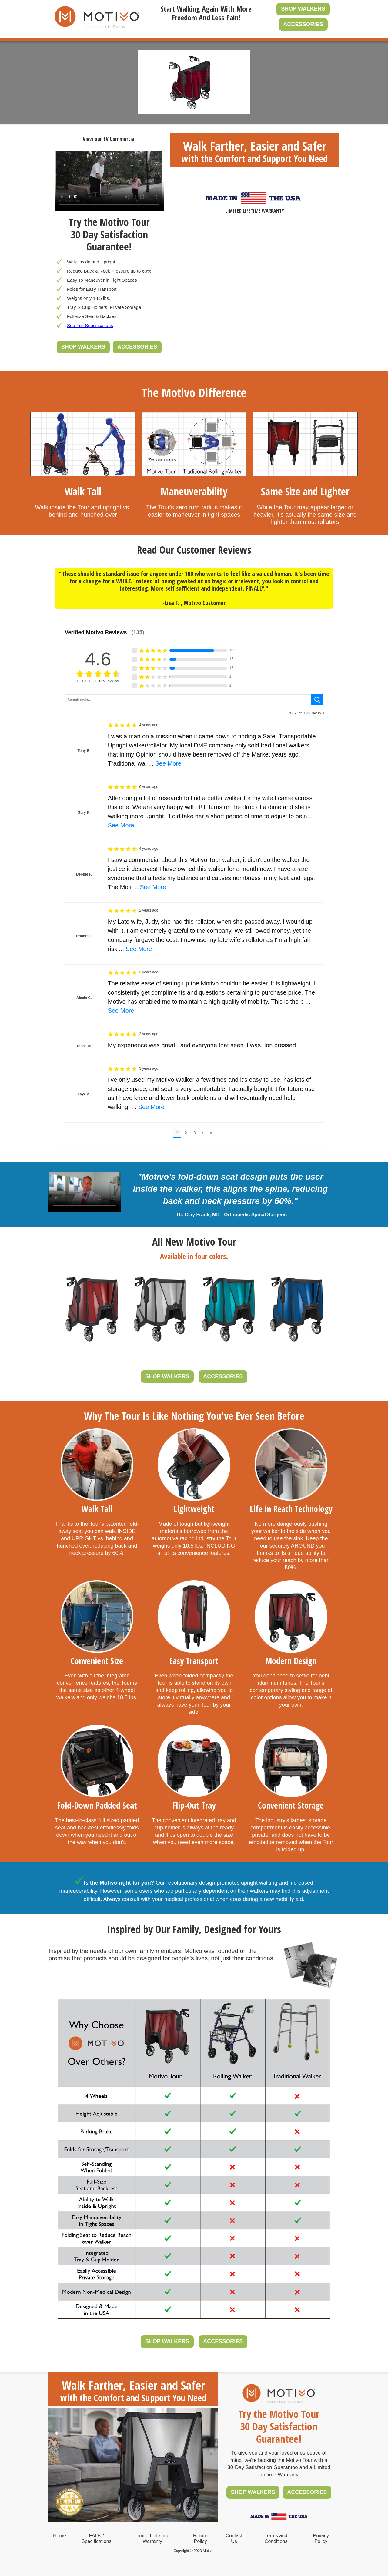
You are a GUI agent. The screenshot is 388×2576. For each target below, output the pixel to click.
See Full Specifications (90, 325)
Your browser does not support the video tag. (109, 181)
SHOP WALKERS (303, 9)
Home (59, 2535)
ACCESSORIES (303, 24)
